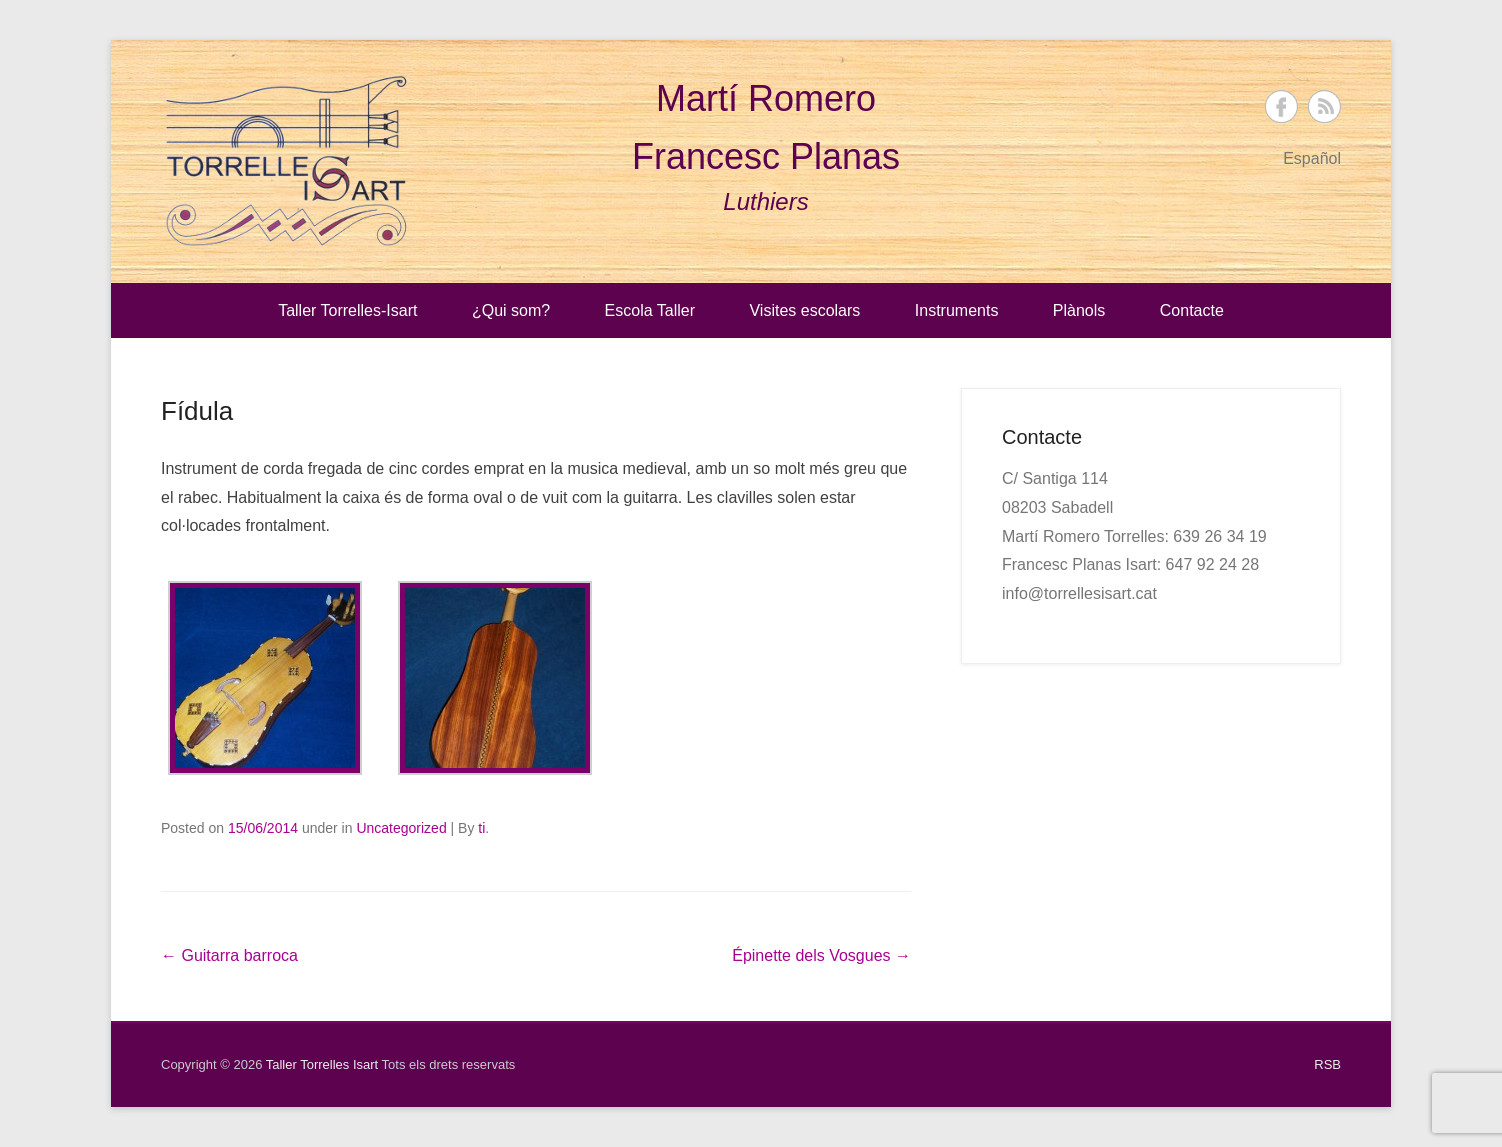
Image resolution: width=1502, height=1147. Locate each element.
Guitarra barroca (229, 955)
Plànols (1079, 310)
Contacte (1192, 310)
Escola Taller (650, 310)
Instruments (957, 310)
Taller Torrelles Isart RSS (1324, 106)
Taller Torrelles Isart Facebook (1281, 106)
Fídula (197, 411)
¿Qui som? (511, 310)
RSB (1327, 1064)
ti (481, 828)
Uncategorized (401, 828)
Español (1312, 158)
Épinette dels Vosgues (821, 955)
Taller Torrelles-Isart (347, 310)
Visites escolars (804, 310)
